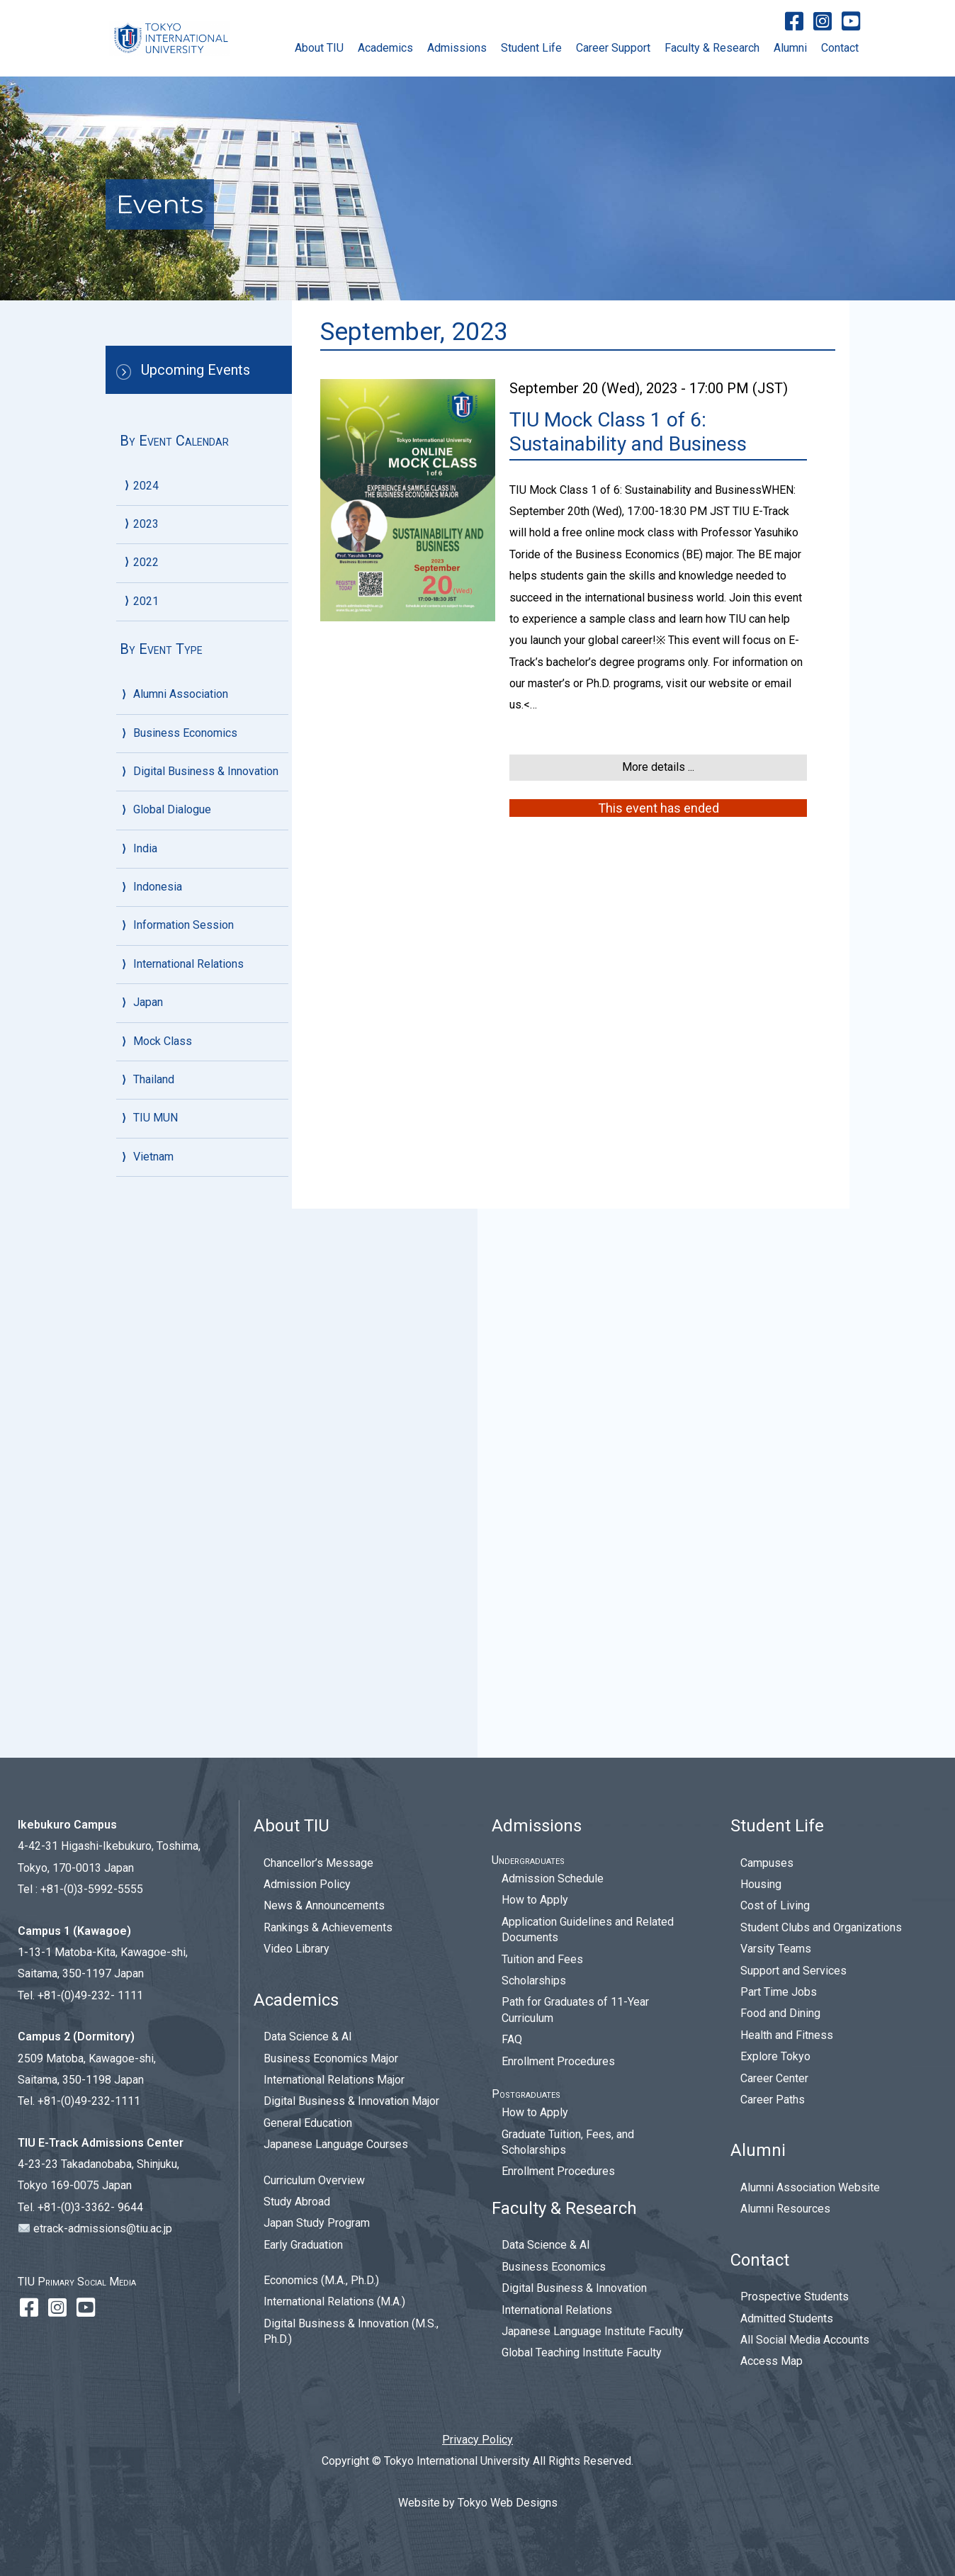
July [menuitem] (163, 1124)
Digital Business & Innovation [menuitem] (205, 1320)
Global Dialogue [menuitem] (172, 1358)
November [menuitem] (179, 786)
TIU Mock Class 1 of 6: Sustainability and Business (628, 432)
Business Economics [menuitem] (185, 1281)
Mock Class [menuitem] (162, 1589)
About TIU (319, 48)
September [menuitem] (180, 836)
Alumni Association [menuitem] (180, 1243)
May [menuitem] (163, 886)
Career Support (613, 48)
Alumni (790, 48)
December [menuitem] (179, 760)
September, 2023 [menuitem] (195, 648)
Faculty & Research (712, 48)
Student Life (531, 48)
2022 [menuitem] (146, 736)
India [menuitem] (145, 1396)
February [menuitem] (174, 936)
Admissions (457, 48)
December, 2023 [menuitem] (193, 573)
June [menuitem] (165, 509)
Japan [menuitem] (148, 1551)
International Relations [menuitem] (188, 1512)
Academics (385, 48)
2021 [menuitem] (146, 1000)
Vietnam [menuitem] (153, 1705)
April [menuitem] (164, 911)
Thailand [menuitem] (153, 1628)
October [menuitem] (173, 811)
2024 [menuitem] (146, 485)
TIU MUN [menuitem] (155, 1666)
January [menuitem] (172, 698)
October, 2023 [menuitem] (187, 623)
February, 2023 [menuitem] (189, 672)
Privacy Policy (477, 2439)
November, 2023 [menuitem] (193, 597)
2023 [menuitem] (146, 548)
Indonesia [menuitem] (157, 1435)
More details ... (658, 767)
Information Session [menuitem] (183, 1474)
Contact (840, 48)
